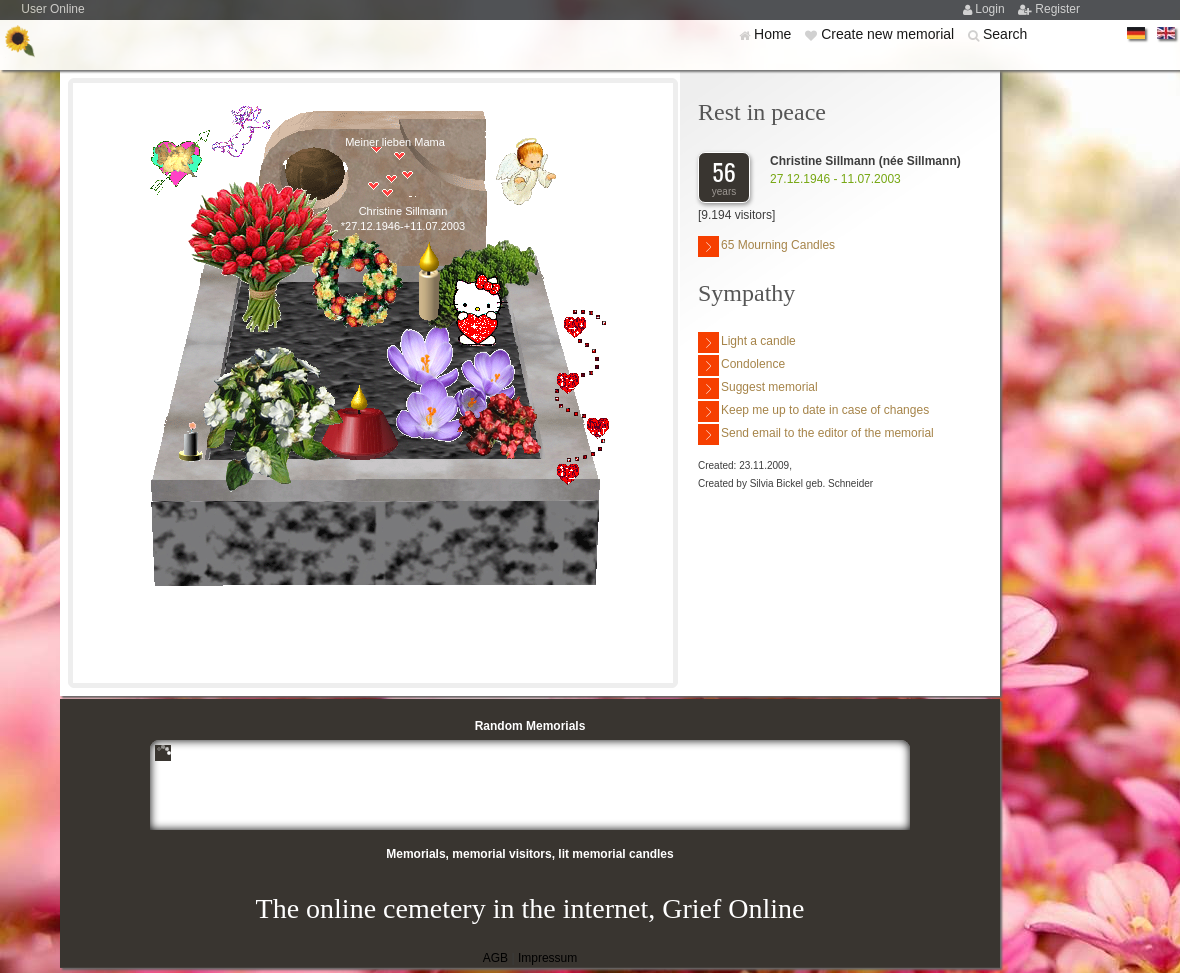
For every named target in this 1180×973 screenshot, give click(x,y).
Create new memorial (889, 34)
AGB (495, 958)
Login (991, 9)
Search (1005, 34)
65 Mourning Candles (766, 246)
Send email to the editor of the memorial (816, 434)
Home (774, 34)
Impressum (547, 958)
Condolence (741, 365)
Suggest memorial (758, 388)
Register (1057, 9)
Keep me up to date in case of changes (813, 411)
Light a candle (747, 342)
